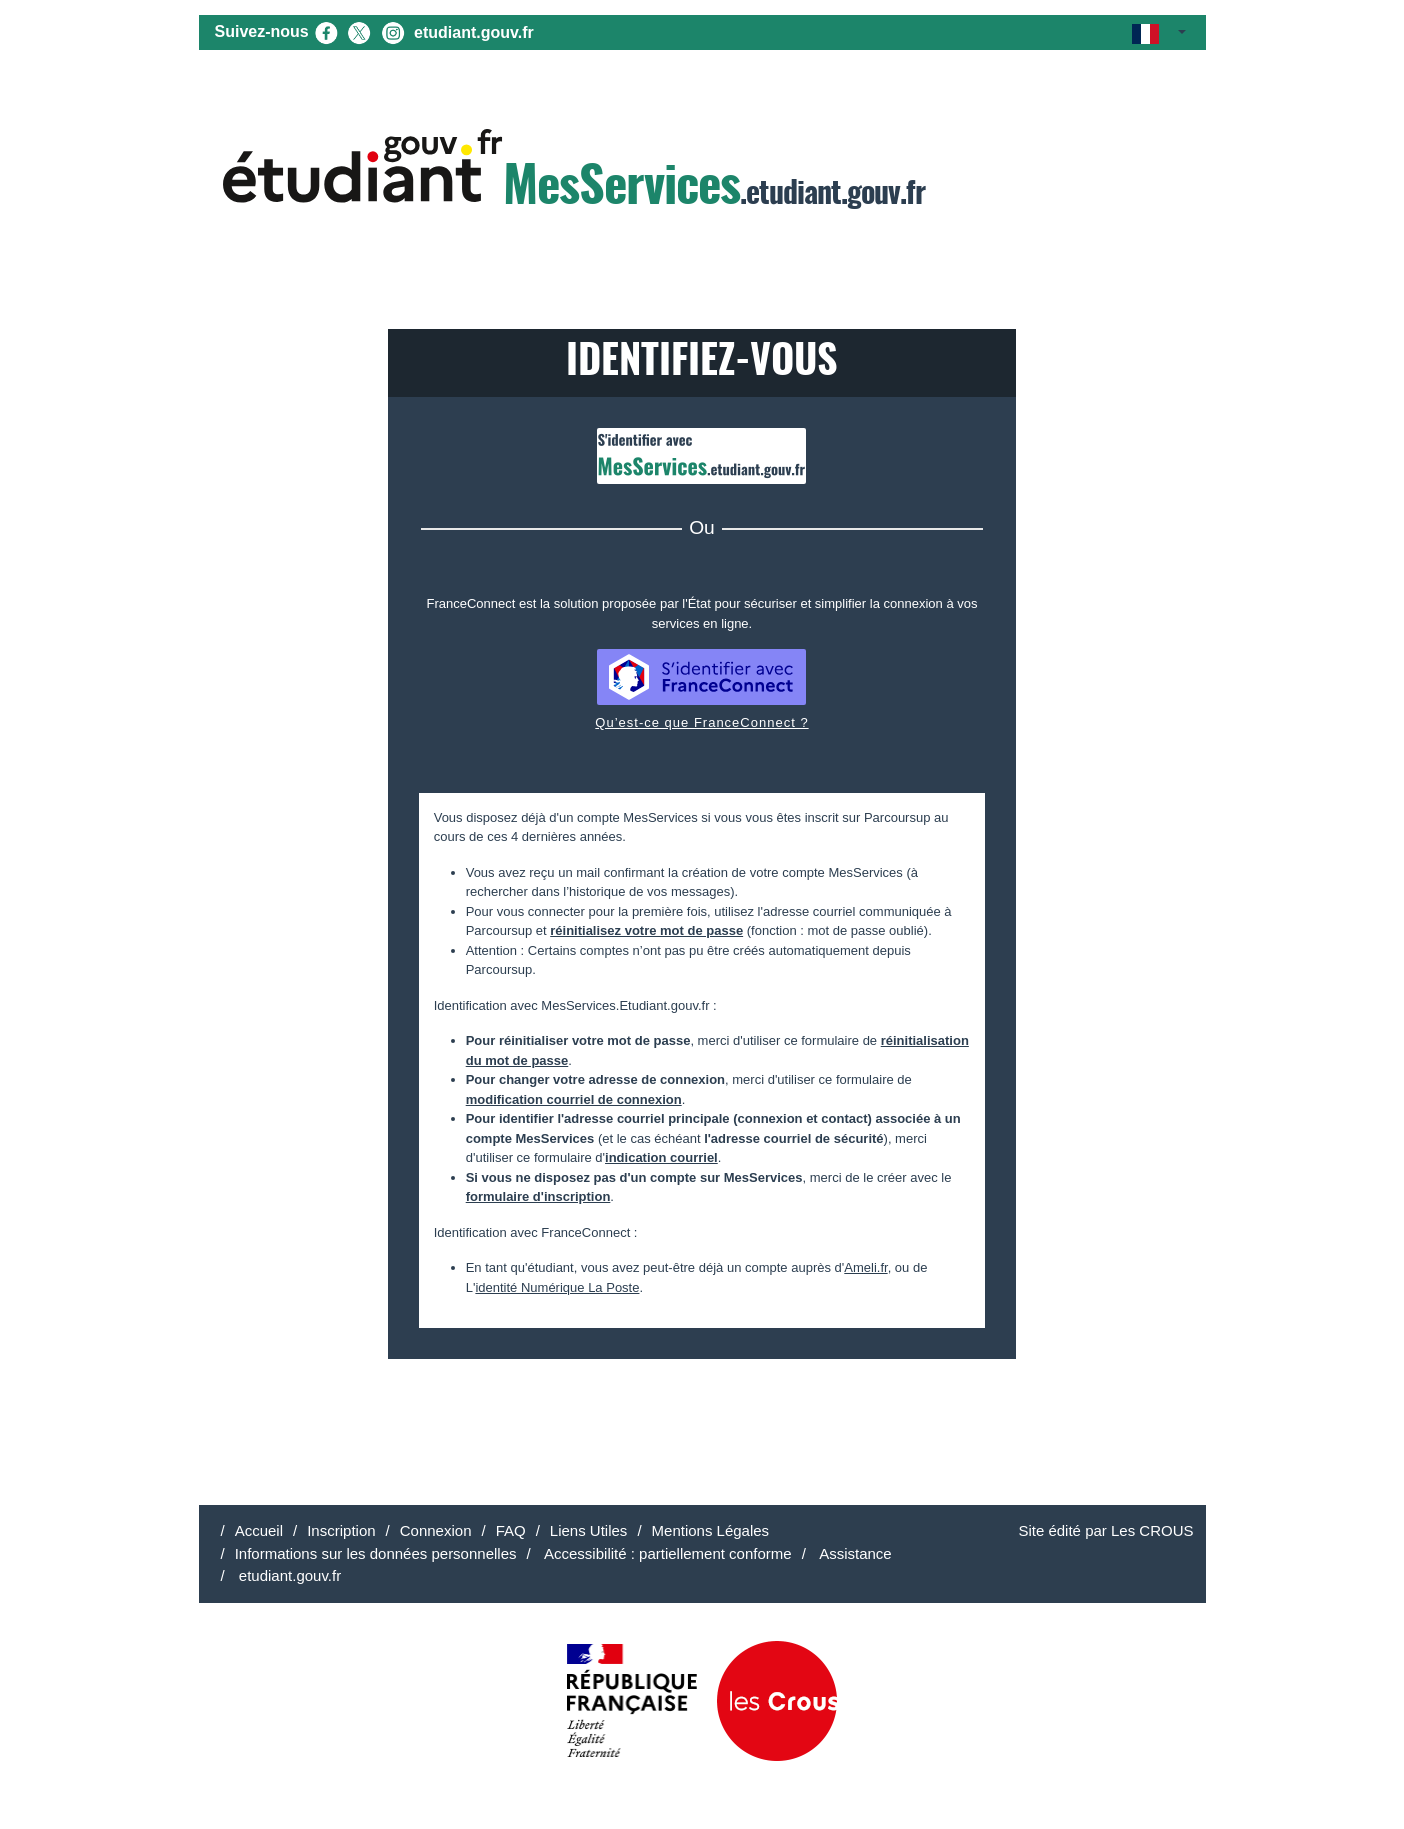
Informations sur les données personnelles (376, 1553)
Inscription (341, 1530)
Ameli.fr (865, 1267)
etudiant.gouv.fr (474, 32)
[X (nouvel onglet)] (359, 31)
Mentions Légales (711, 1530)
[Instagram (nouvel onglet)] (393, 31)
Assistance (854, 1553)
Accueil (259, 1530)
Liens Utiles (589, 1530)
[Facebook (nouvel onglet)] (326, 31)
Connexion (436, 1530)
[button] (1158, 32)
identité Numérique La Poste (557, 1287)
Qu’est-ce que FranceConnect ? (701, 722)
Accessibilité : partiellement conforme (666, 1553)
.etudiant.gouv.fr (574, 171)
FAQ (511, 1530)
